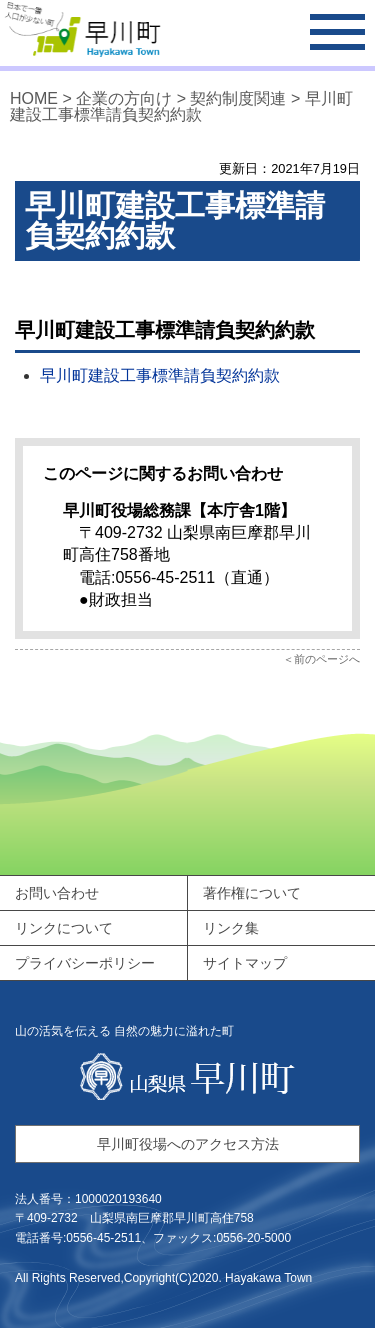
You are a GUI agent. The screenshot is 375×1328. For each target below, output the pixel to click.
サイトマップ (245, 963)
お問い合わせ (57, 893)
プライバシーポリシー (85, 963)
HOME (34, 98)
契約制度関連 (238, 98)
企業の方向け (126, 98)
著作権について (252, 893)
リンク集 (231, 928)
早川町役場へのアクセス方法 (188, 1144)
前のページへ (327, 659)
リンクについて (64, 928)
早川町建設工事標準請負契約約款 (160, 375)
